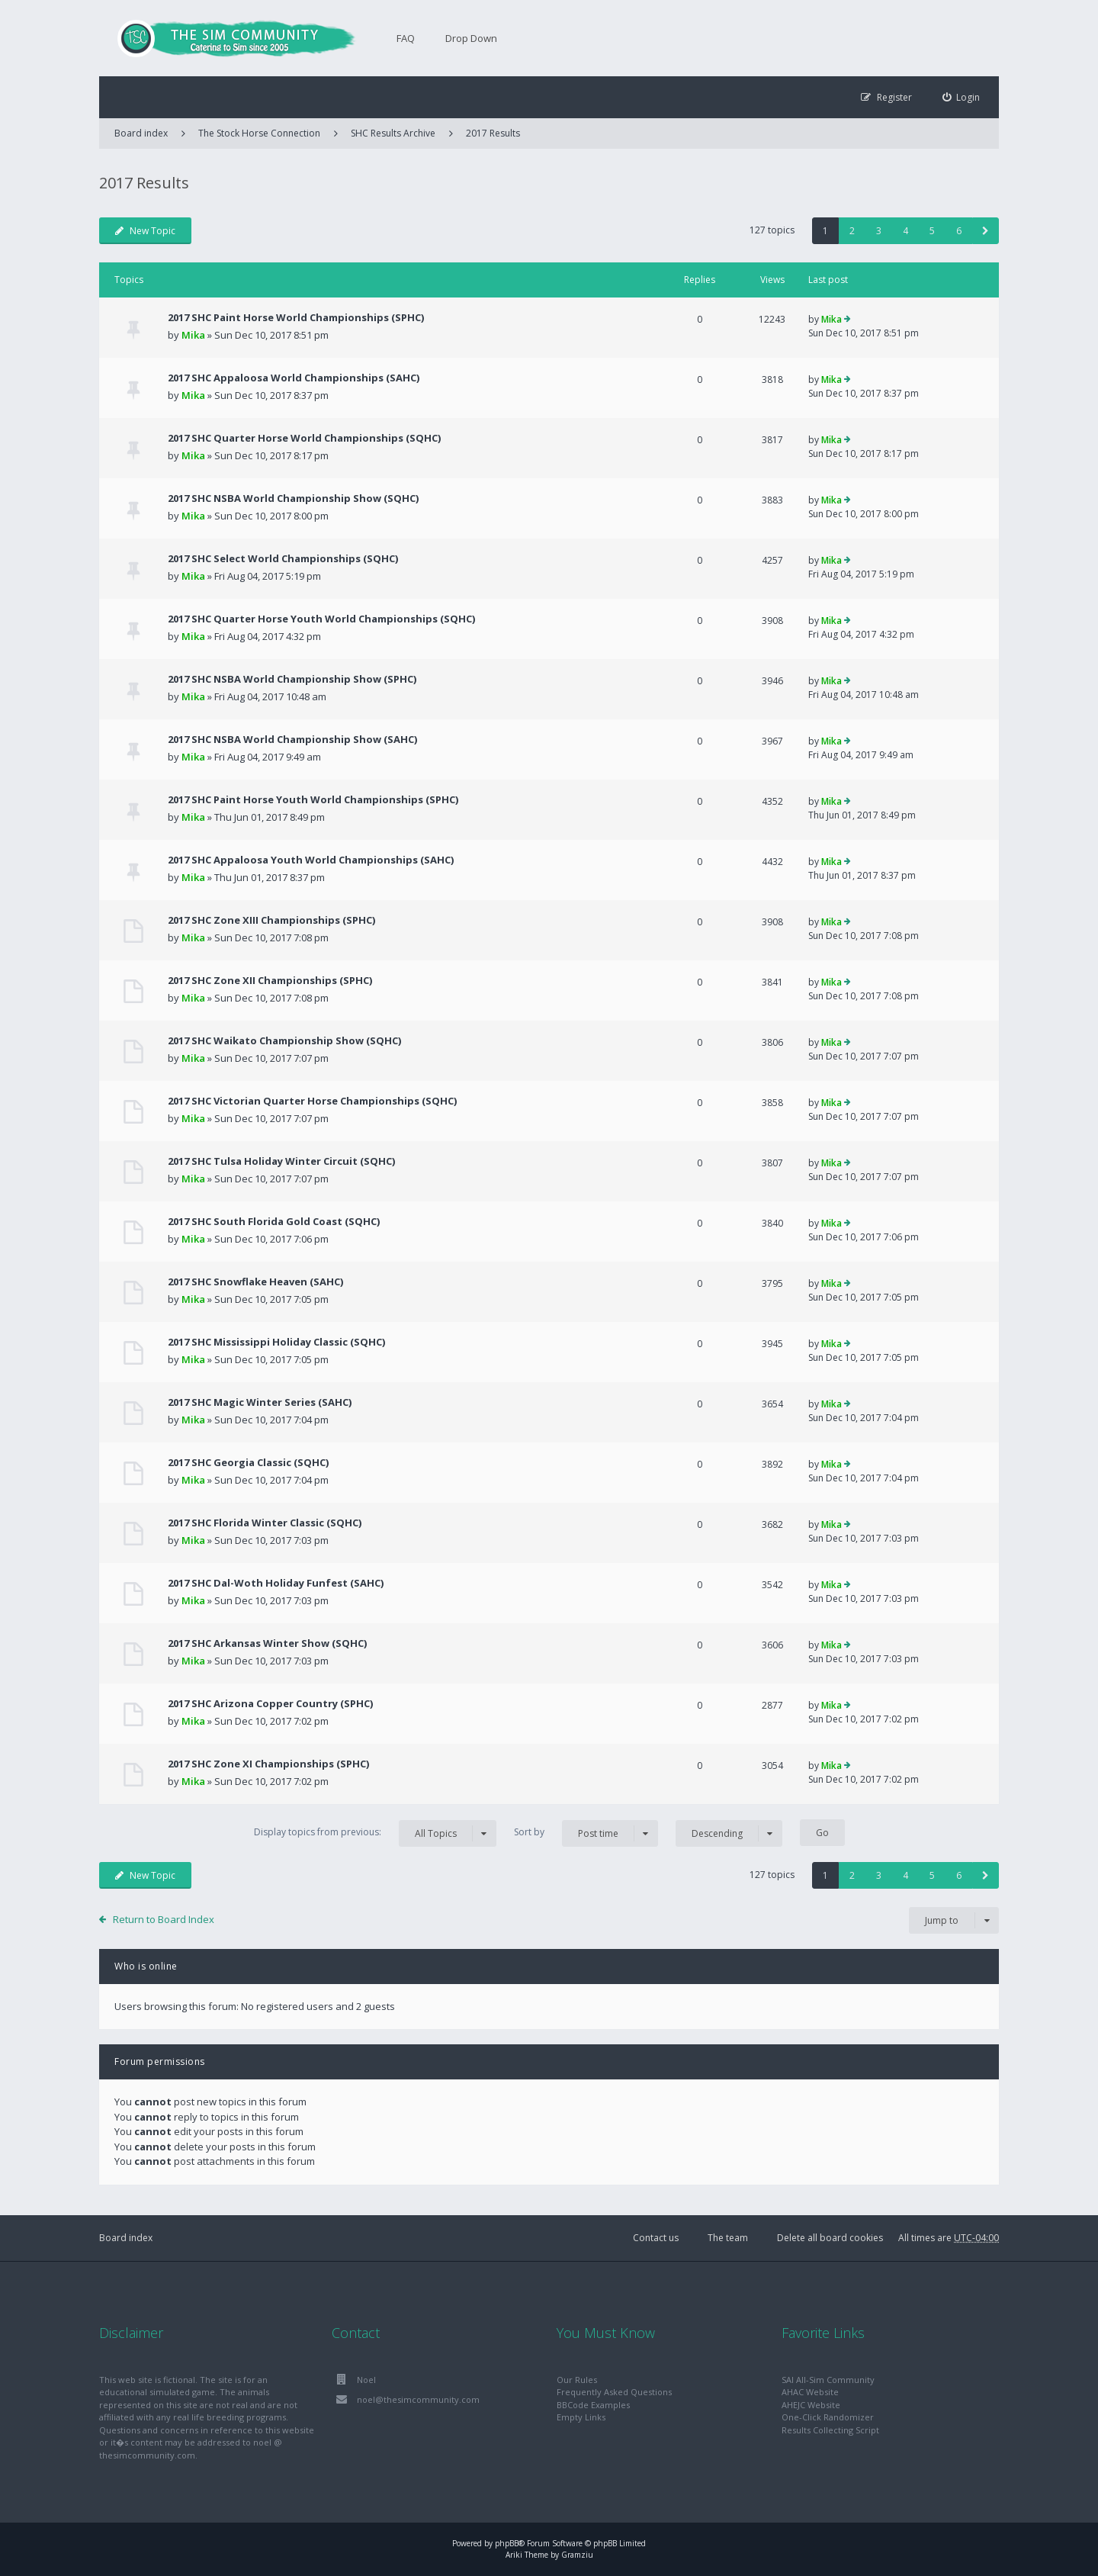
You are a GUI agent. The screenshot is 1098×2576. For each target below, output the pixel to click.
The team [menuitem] (728, 2237)
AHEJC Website (811, 2404)
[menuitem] (961, 97)
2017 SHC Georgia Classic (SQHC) (248, 1462)
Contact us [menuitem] (656, 2237)
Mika (193, 335)
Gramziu (577, 2554)
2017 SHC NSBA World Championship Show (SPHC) (292, 679)
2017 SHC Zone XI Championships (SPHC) (268, 1763)
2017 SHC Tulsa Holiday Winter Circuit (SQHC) (281, 1161)
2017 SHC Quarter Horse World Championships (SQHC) (304, 438)
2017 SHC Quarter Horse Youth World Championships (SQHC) (321, 619)
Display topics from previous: (375, 1833)
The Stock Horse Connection (259, 133)
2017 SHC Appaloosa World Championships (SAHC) (293, 377)
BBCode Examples (593, 2404)
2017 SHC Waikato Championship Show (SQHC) (284, 1040)
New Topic (145, 230)
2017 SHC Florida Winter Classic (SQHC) (264, 1522)
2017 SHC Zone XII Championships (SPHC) (270, 980)
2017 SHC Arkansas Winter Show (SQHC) (267, 1643)
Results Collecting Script (830, 2430)
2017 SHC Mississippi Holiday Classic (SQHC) (276, 1342)
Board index (125, 2237)
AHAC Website (810, 2392)
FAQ (405, 38)
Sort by (586, 1833)
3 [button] (878, 230)
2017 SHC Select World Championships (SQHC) (283, 558)
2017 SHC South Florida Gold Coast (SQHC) (274, 1221)
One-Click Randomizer (828, 2417)
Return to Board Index (163, 1919)
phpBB (506, 2543)
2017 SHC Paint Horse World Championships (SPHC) (296, 317)
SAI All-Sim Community (828, 2379)
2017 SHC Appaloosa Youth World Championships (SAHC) (311, 860)
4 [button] (905, 230)
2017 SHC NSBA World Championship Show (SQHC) (293, 498)
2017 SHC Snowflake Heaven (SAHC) (255, 1281)
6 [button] (959, 230)
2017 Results (493, 133)
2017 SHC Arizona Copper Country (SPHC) (270, 1703)
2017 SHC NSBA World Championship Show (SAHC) (292, 739)
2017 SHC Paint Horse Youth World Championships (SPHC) (313, 799)
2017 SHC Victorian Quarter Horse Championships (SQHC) (312, 1101)
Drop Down (471, 38)
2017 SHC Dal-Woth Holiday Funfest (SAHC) (276, 1583)
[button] (985, 230)
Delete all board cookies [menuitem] (830, 2237)
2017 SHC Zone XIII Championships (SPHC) (271, 920)
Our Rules (577, 2379)
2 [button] (852, 230)
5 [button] (932, 230)
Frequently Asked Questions (614, 2392)
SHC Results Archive (393, 133)
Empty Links (581, 2417)
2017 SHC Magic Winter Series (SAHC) (260, 1402)
